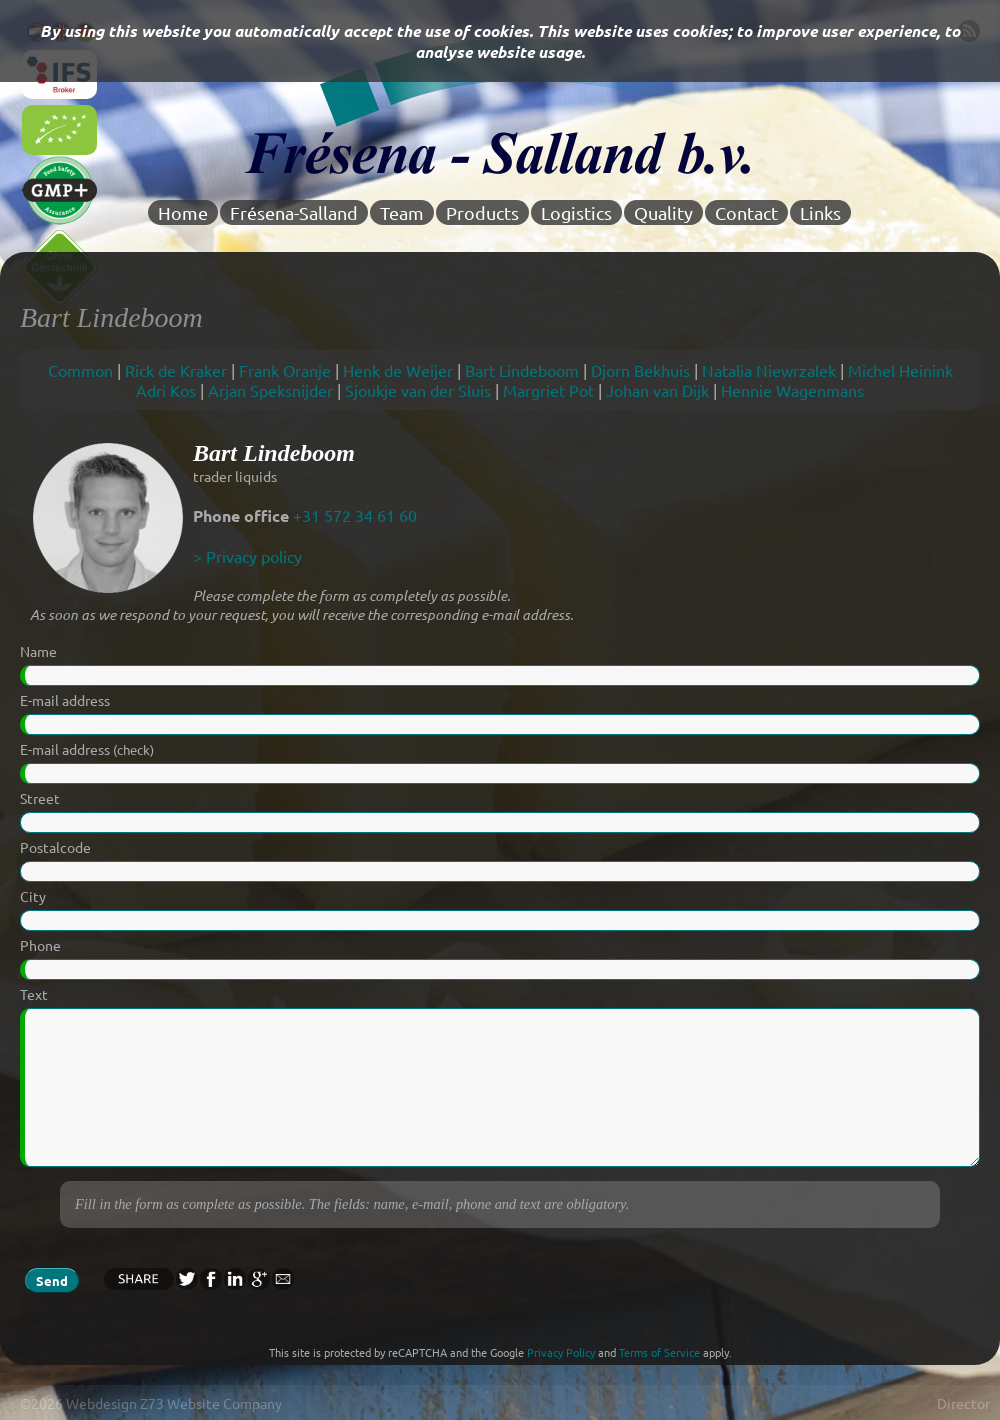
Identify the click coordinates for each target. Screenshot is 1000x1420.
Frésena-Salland (294, 212)
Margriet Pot (548, 390)
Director (963, 1403)
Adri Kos (166, 390)
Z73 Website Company (211, 1403)
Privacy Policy (561, 1352)
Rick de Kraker (176, 370)
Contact (746, 212)
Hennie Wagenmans (792, 390)
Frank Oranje (285, 370)
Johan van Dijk (657, 390)
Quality (663, 212)
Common (80, 370)
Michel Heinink (900, 370)
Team (402, 212)
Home (183, 212)
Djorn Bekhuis (640, 370)
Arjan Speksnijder (270, 390)
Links (820, 212)
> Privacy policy (247, 556)
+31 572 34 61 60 (355, 515)
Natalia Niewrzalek (769, 370)
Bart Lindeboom (522, 370)
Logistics (576, 212)
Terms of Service (659, 1352)
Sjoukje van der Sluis (418, 390)
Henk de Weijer (398, 370)
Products (482, 212)
